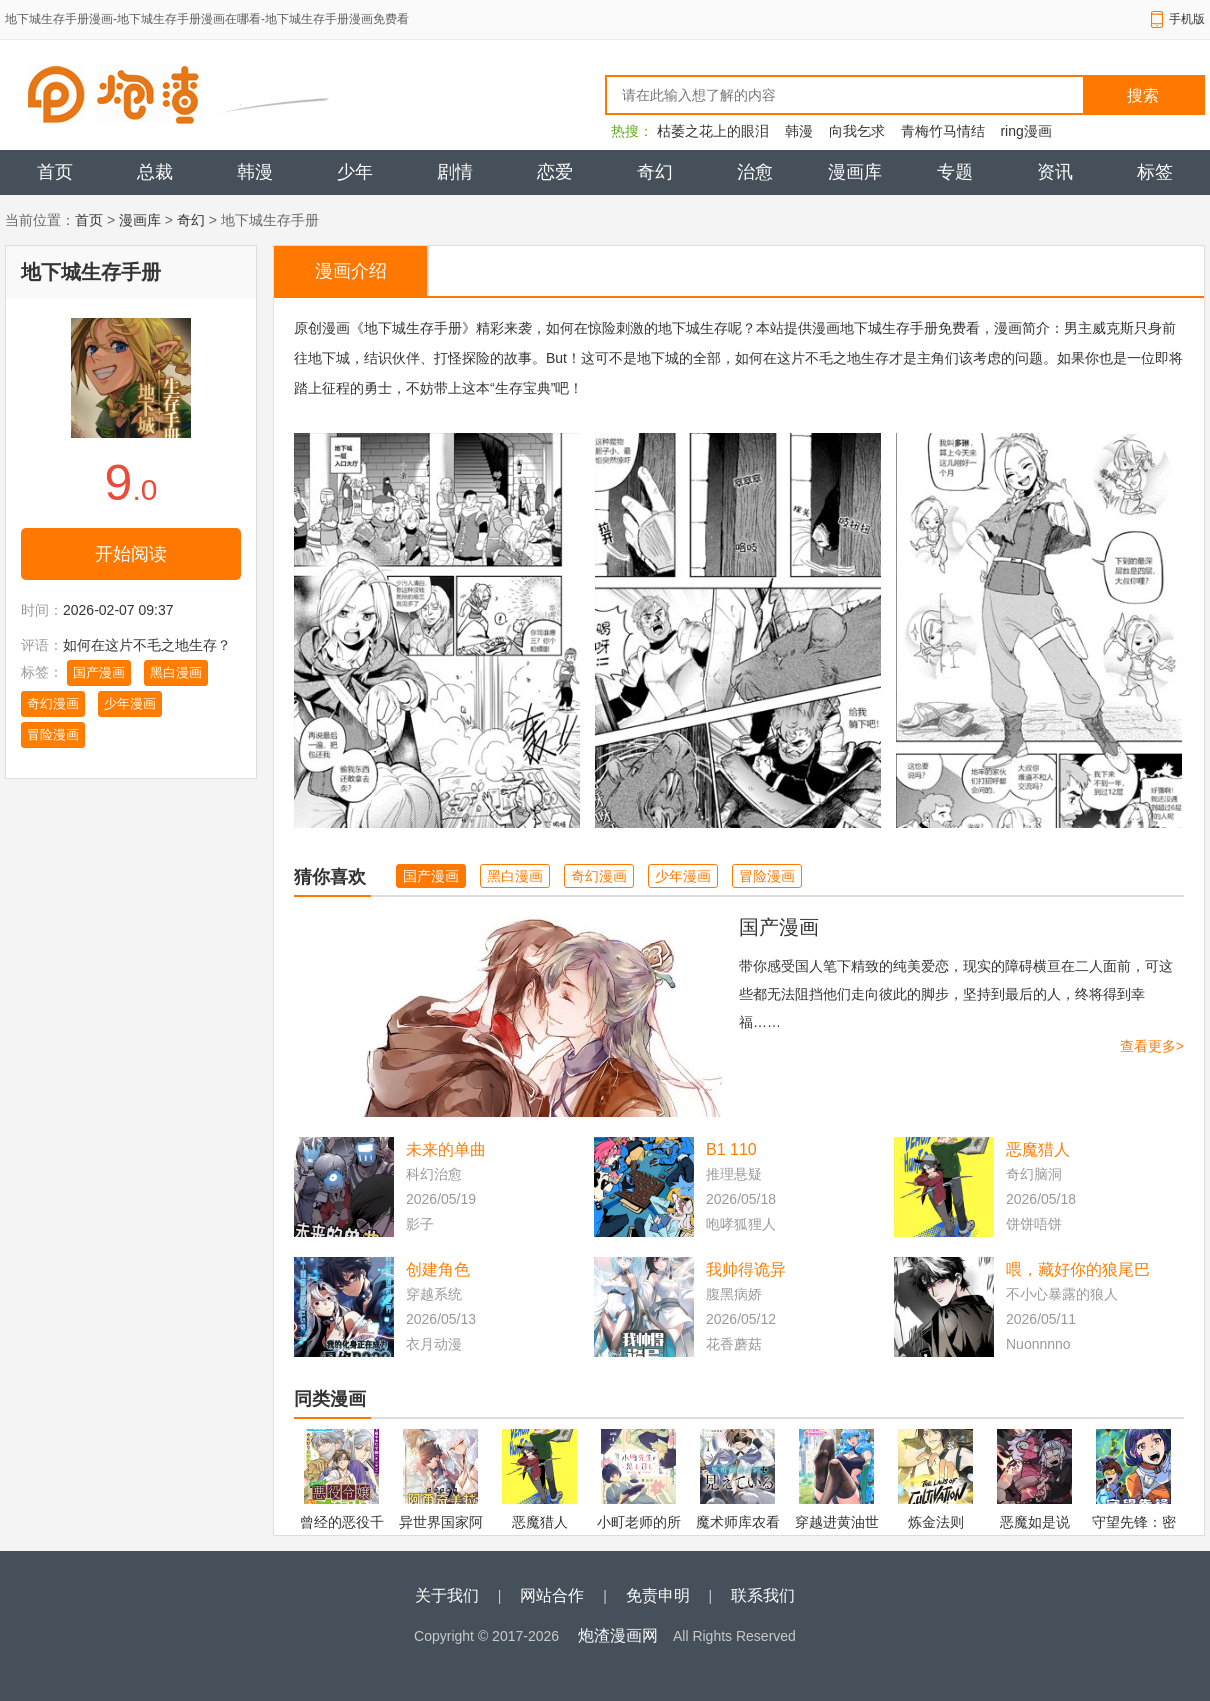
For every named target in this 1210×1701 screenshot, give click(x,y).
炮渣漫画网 (618, 1635)
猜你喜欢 (330, 877)
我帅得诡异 (746, 1269)
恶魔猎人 (1038, 1149)
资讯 (1055, 172)
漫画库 (855, 172)
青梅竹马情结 (943, 131)
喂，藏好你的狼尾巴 (1078, 1269)
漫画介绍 (351, 271)
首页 (55, 172)
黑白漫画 (176, 672)
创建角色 (438, 1269)
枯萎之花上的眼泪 (713, 131)
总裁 (155, 172)
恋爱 (555, 172)
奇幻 (655, 172)
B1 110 (731, 1149)
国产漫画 (99, 672)
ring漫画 (1025, 131)
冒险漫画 (53, 734)
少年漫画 (130, 703)
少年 (355, 172)
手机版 (1187, 19)
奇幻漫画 (53, 703)
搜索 (1143, 95)
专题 (955, 172)
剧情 (455, 172)
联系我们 (763, 1595)
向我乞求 (857, 131)
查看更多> (1152, 1046)
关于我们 (447, 1595)
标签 (1155, 172)
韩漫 (799, 131)
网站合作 (552, 1595)
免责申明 (658, 1595)
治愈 (755, 172)
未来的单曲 (446, 1149)
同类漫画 (330, 1399)
